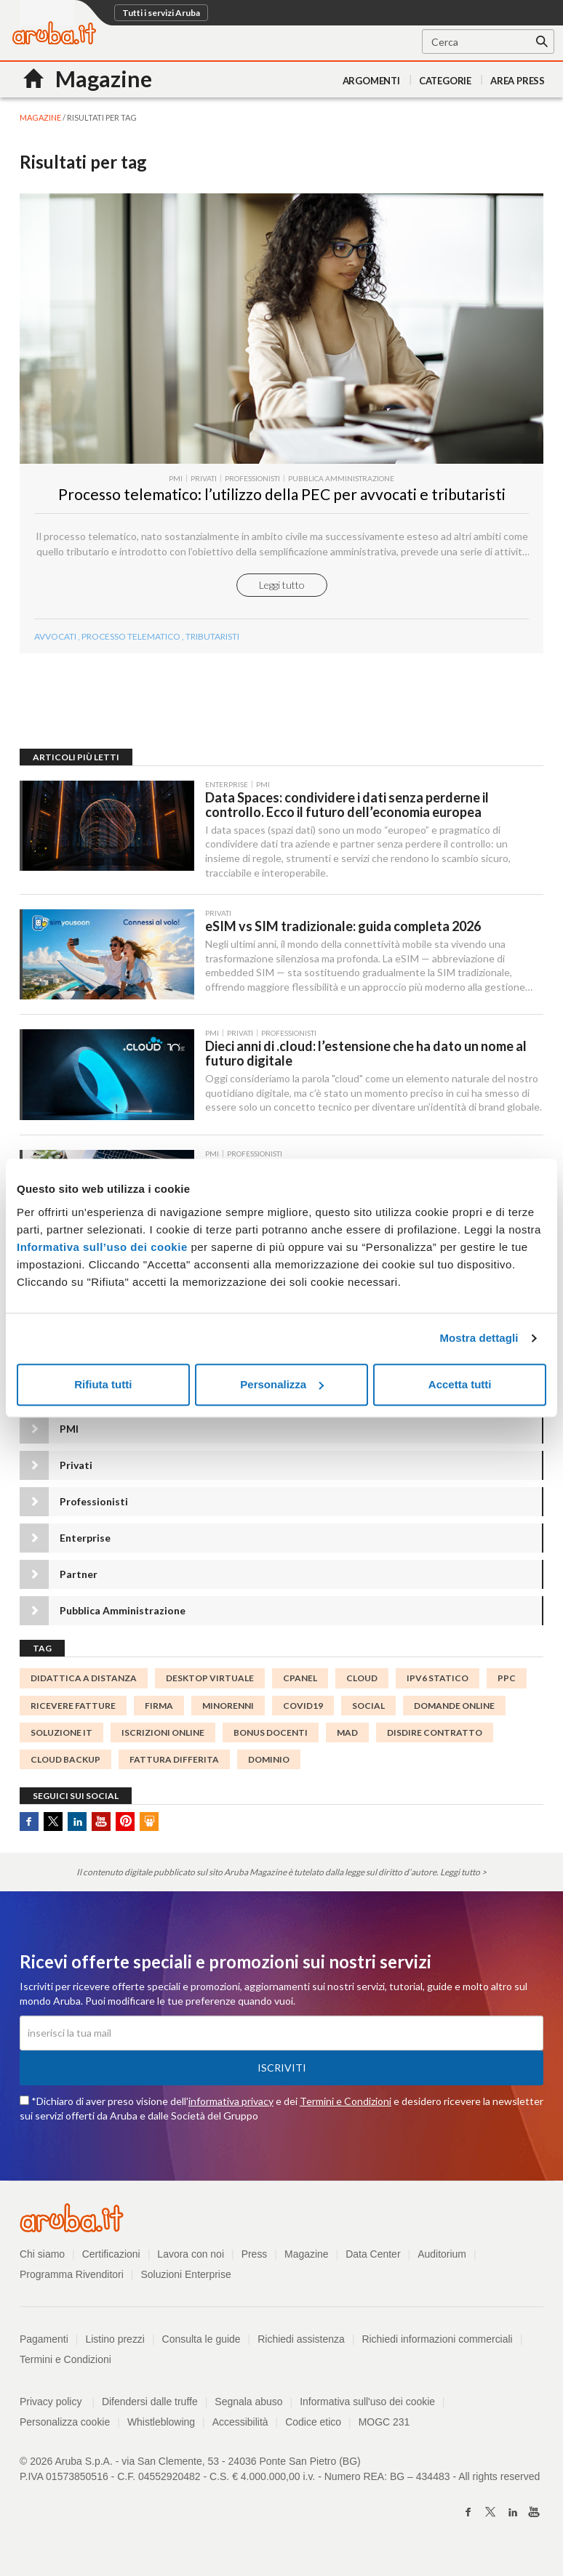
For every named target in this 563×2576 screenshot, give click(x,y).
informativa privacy (230, 2109)
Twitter (53, 1830)
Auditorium (442, 2262)
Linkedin (77, 1830)
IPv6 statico (437, 1686)
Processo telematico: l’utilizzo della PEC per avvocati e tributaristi (282, 500)
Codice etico (314, 2430)
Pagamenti (44, 2347)
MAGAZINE (40, 117)
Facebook (29, 1830)
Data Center (373, 2262)
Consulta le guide (201, 2347)
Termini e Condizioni (345, 2109)
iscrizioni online (162, 1740)
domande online (454, 1713)
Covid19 (303, 1713)
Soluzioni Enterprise (186, 2282)
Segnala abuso (249, 2409)
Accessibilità (240, 2430)
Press (254, 2262)
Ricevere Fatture (73, 1713)
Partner (78, 1583)
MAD (347, 1740)
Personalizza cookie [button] (65, 2430)
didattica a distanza (84, 1686)
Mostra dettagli (478, 1338)
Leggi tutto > (463, 1880)
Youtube (101, 1830)
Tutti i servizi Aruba (161, 12)
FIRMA (159, 1713)
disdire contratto (434, 1740)
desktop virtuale (210, 1686)
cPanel (300, 1686)
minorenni (228, 1713)
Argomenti (371, 80)
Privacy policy (57, 2409)
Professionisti (94, 1510)
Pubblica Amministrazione (122, 1619)
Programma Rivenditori (72, 2282)
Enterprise (85, 1546)
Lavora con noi (191, 2262)
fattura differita (174, 1767)
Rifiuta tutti (103, 1384)
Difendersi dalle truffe (150, 2409)
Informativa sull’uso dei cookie (102, 1247)
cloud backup (65, 1767)
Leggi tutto (282, 590)
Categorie (445, 80)
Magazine (307, 2262)
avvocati (55, 642)
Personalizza (282, 1384)
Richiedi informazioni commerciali (438, 2347)
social (368, 1713)
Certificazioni (111, 2262)
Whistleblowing (161, 2430)
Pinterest (125, 1830)
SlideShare (149, 1830)
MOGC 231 (385, 2430)
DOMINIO (269, 1767)
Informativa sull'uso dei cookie (368, 2409)
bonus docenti (270, 1740)
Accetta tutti (460, 1384)
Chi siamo (42, 2262)
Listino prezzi (115, 2347)
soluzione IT (61, 1740)
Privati (76, 1474)
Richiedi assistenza (302, 2347)
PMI (69, 1437)
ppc (507, 1686)
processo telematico (130, 642)
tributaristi (212, 642)
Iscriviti (281, 2075)
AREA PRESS (517, 80)
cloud (362, 1686)
